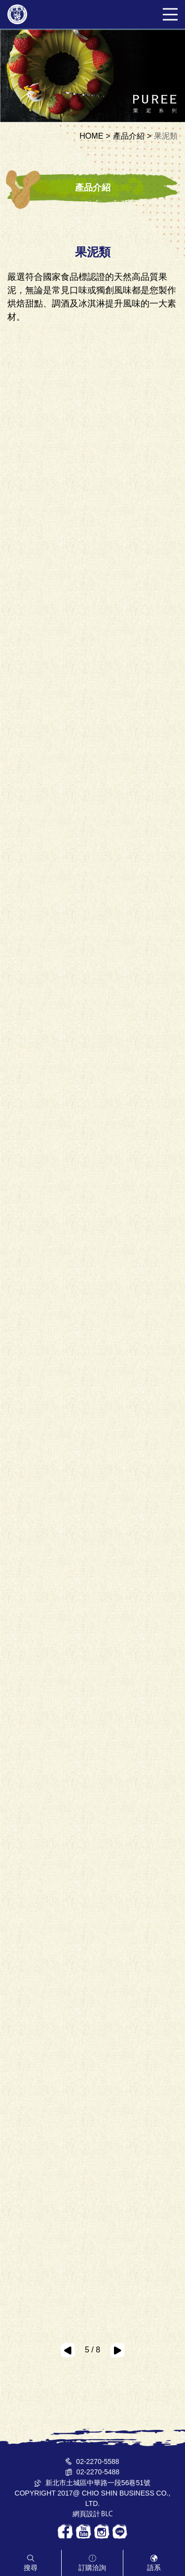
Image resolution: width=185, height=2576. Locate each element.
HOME (91, 136)
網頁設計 (86, 2514)
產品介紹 (129, 136)
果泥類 (166, 136)
